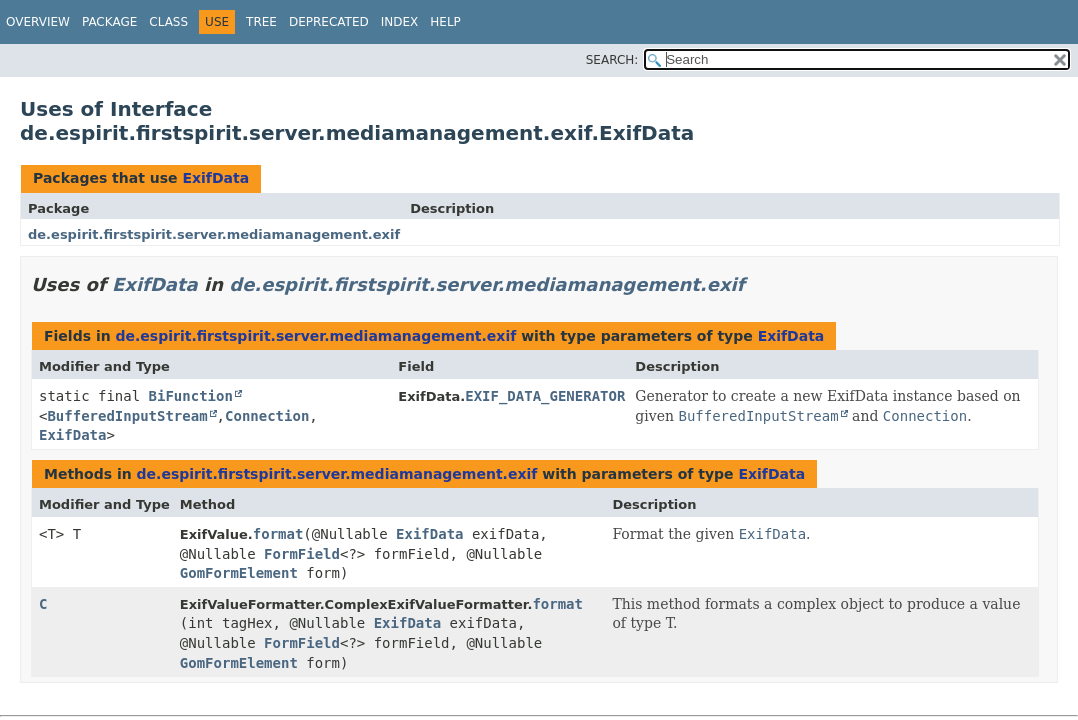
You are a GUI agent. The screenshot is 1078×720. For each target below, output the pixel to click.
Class (168, 22)
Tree (261, 22)
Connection (267, 416)
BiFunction (191, 396)
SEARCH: (612, 60)
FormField (302, 554)
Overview (38, 22)
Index (400, 22)
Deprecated (329, 22)
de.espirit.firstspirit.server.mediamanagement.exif (214, 234)
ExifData (215, 178)
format (278, 534)
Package (109, 22)
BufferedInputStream (127, 416)
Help (445, 22)
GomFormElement (239, 573)
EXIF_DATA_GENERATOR (545, 396)
